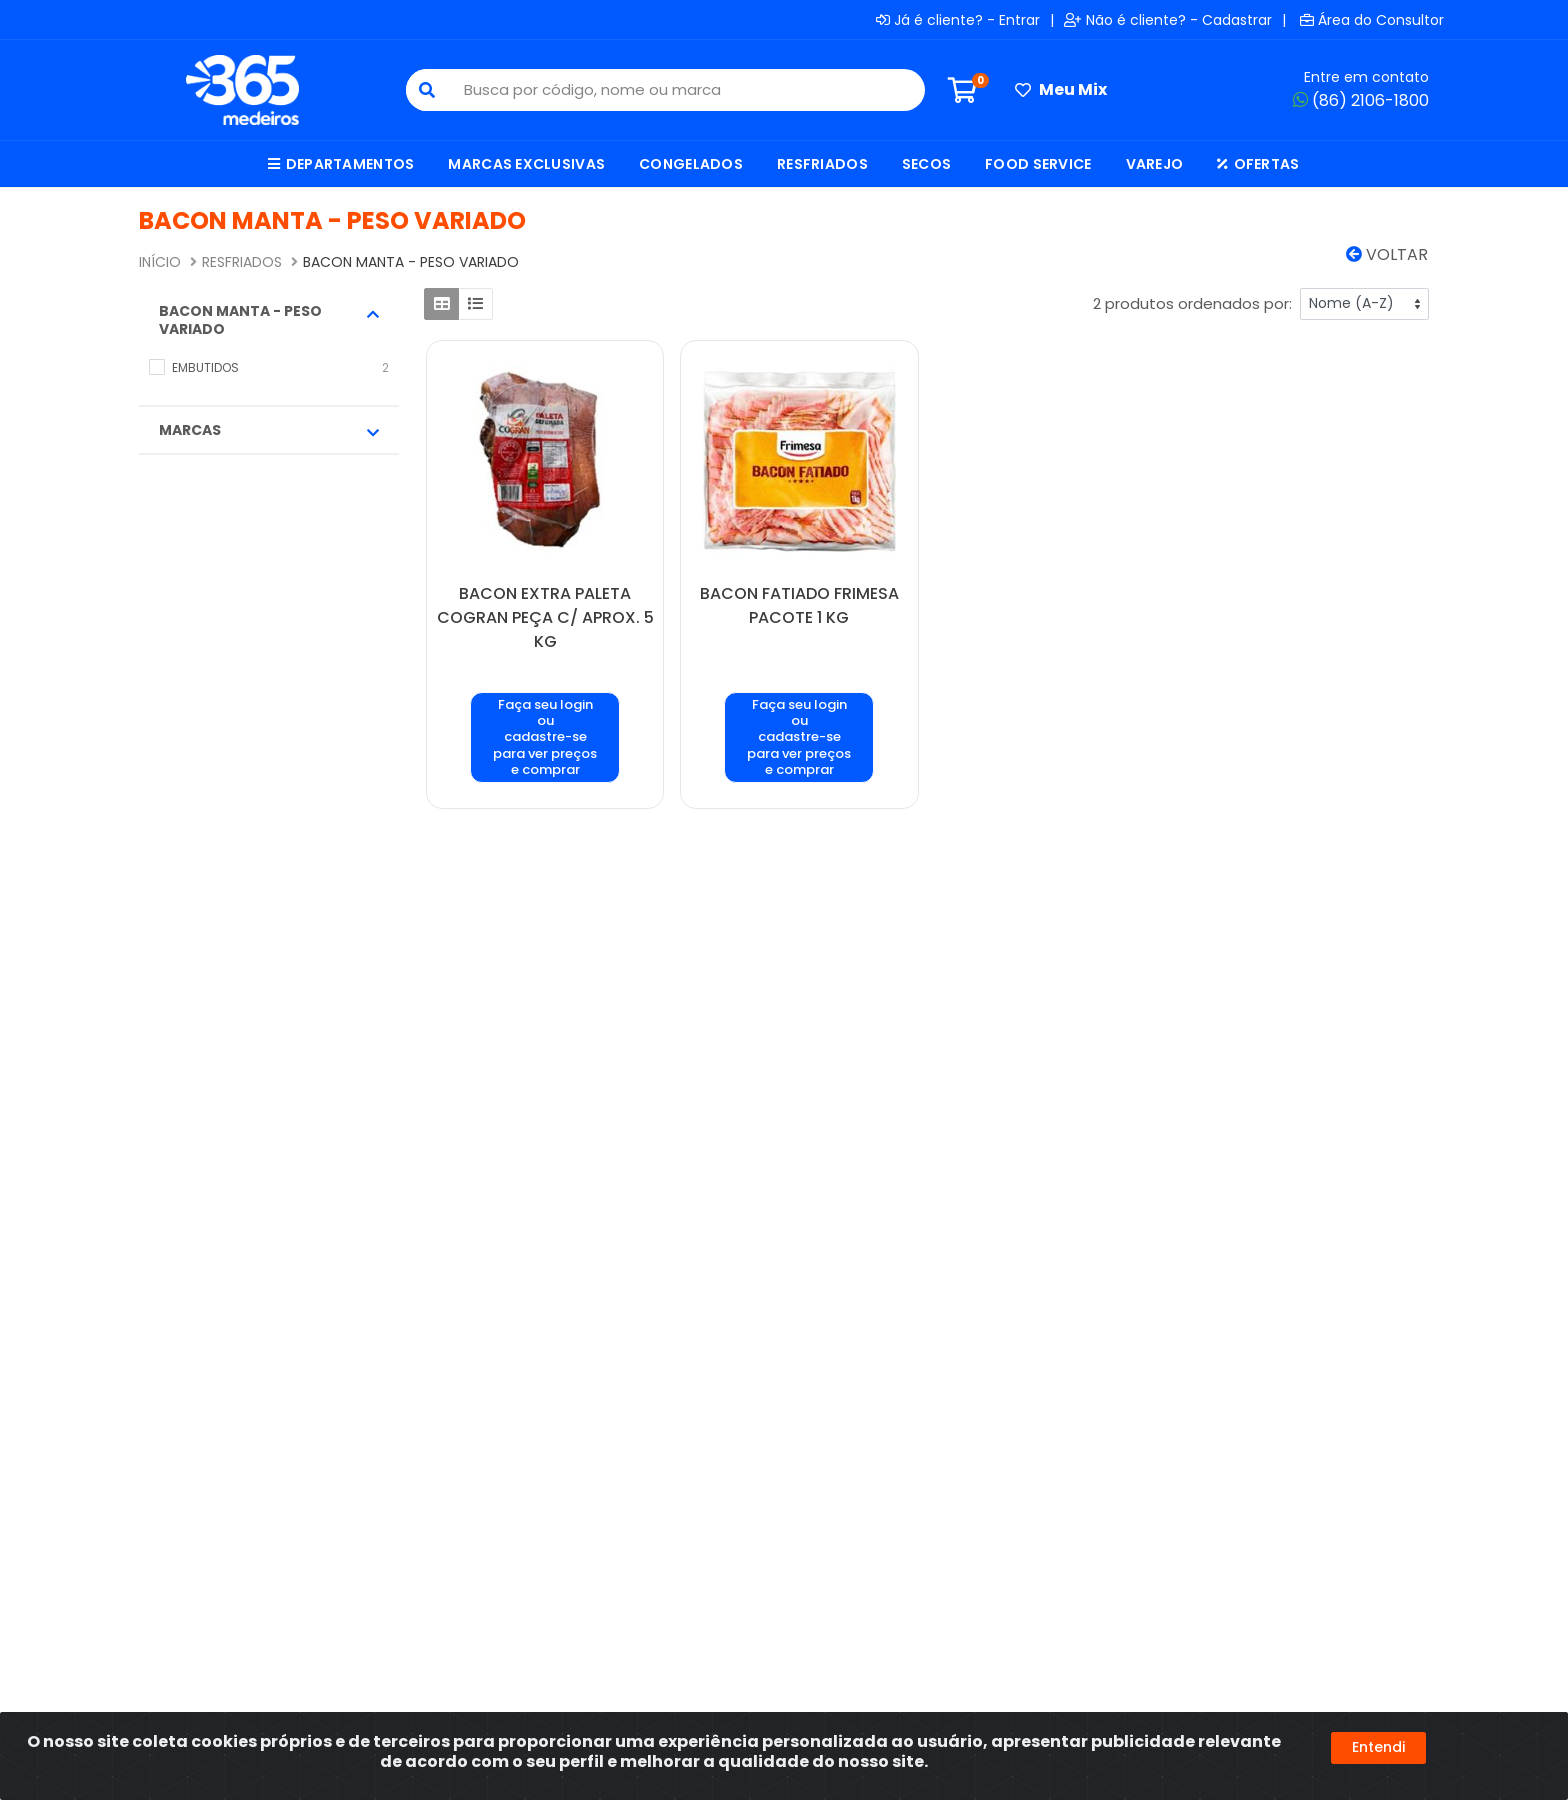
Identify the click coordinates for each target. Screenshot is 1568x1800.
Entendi (1378, 1747)
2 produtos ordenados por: (1192, 303)
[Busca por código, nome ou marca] (686, 90)
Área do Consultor (1372, 20)
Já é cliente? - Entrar (958, 20)
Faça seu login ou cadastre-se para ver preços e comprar (545, 737)
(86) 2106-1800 (1361, 100)
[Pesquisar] (427, 90)
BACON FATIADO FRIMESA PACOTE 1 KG (799, 605)
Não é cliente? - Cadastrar (1168, 20)
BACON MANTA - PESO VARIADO (269, 320)
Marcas (269, 430)
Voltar (1387, 254)
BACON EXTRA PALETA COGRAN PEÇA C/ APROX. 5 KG (545, 617)
